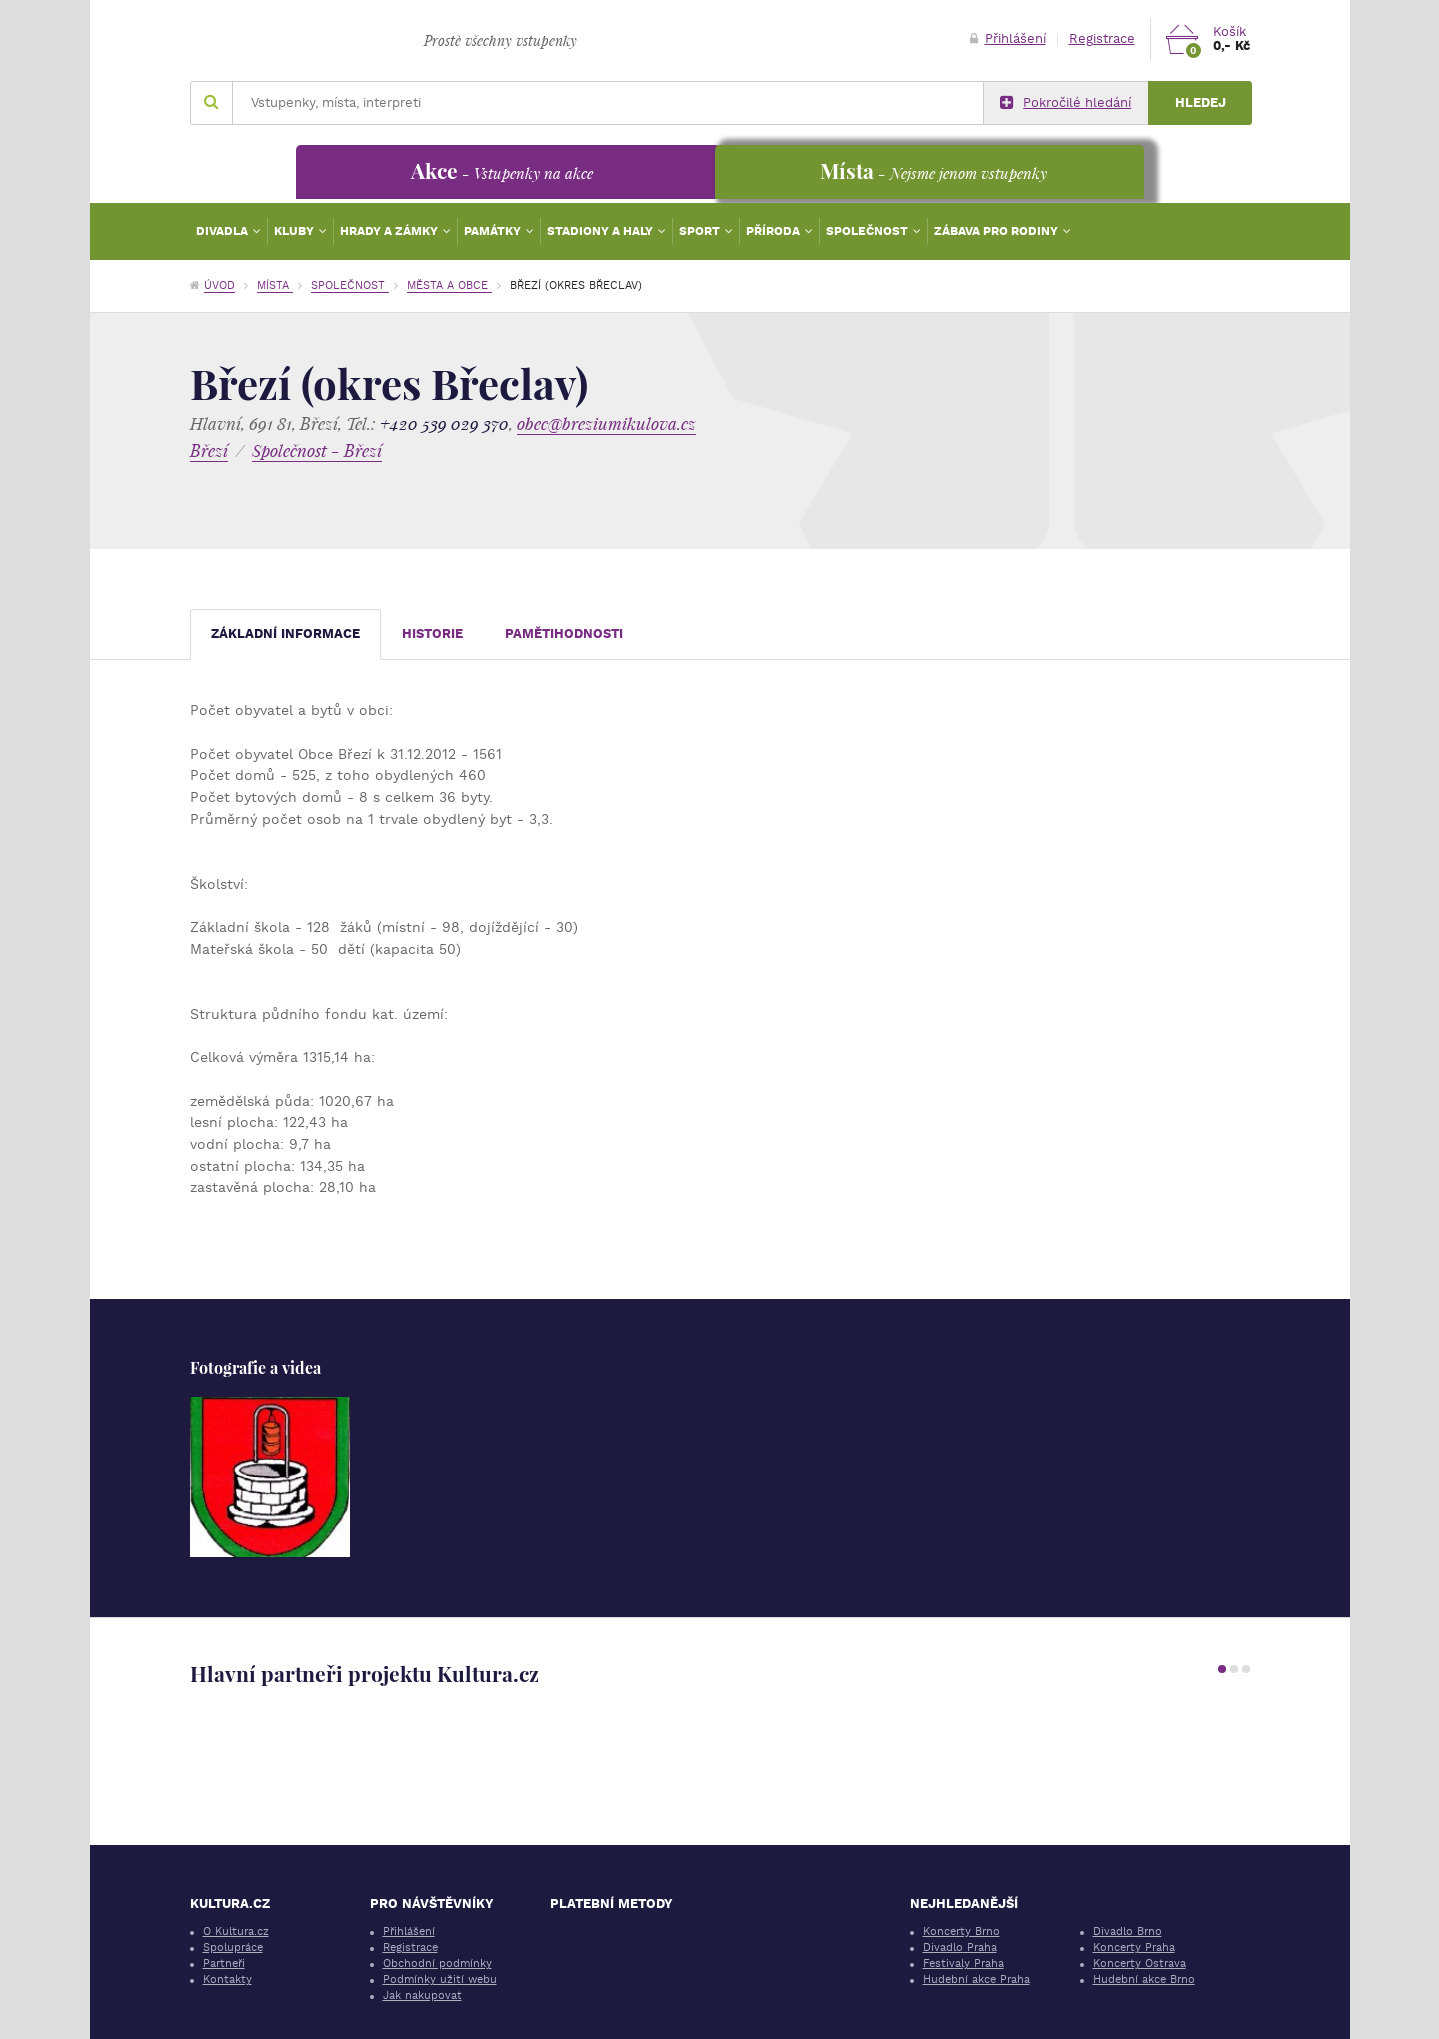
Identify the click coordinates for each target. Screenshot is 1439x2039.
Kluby (295, 231)
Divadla (223, 231)
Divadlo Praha (960, 1947)
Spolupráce (233, 1947)
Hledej (1200, 102)
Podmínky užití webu (440, 1979)
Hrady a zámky (390, 231)
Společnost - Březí (317, 450)
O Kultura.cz (236, 1931)
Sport (701, 231)
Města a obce (449, 285)
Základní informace (285, 633)
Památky (494, 231)
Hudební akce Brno (1144, 1979)
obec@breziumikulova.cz (606, 423)
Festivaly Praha (963, 1963)
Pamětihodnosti (564, 633)
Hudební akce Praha (976, 1979)
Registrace (1102, 38)
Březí (209, 450)
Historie (432, 633)
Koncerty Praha (1134, 1947)
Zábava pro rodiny (997, 231)
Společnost (868, 231)
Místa (275, 285)
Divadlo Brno (1127, 1931)
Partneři (224, 1963)
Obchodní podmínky (437, 1963)
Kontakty (227, 1979)
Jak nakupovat (422, 1995)
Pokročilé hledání (1065, 103)
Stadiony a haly (601, 231)
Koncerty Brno (961, 1931)
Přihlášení (1008, 38)
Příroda (774, 231)
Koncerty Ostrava (1139, 1963)
